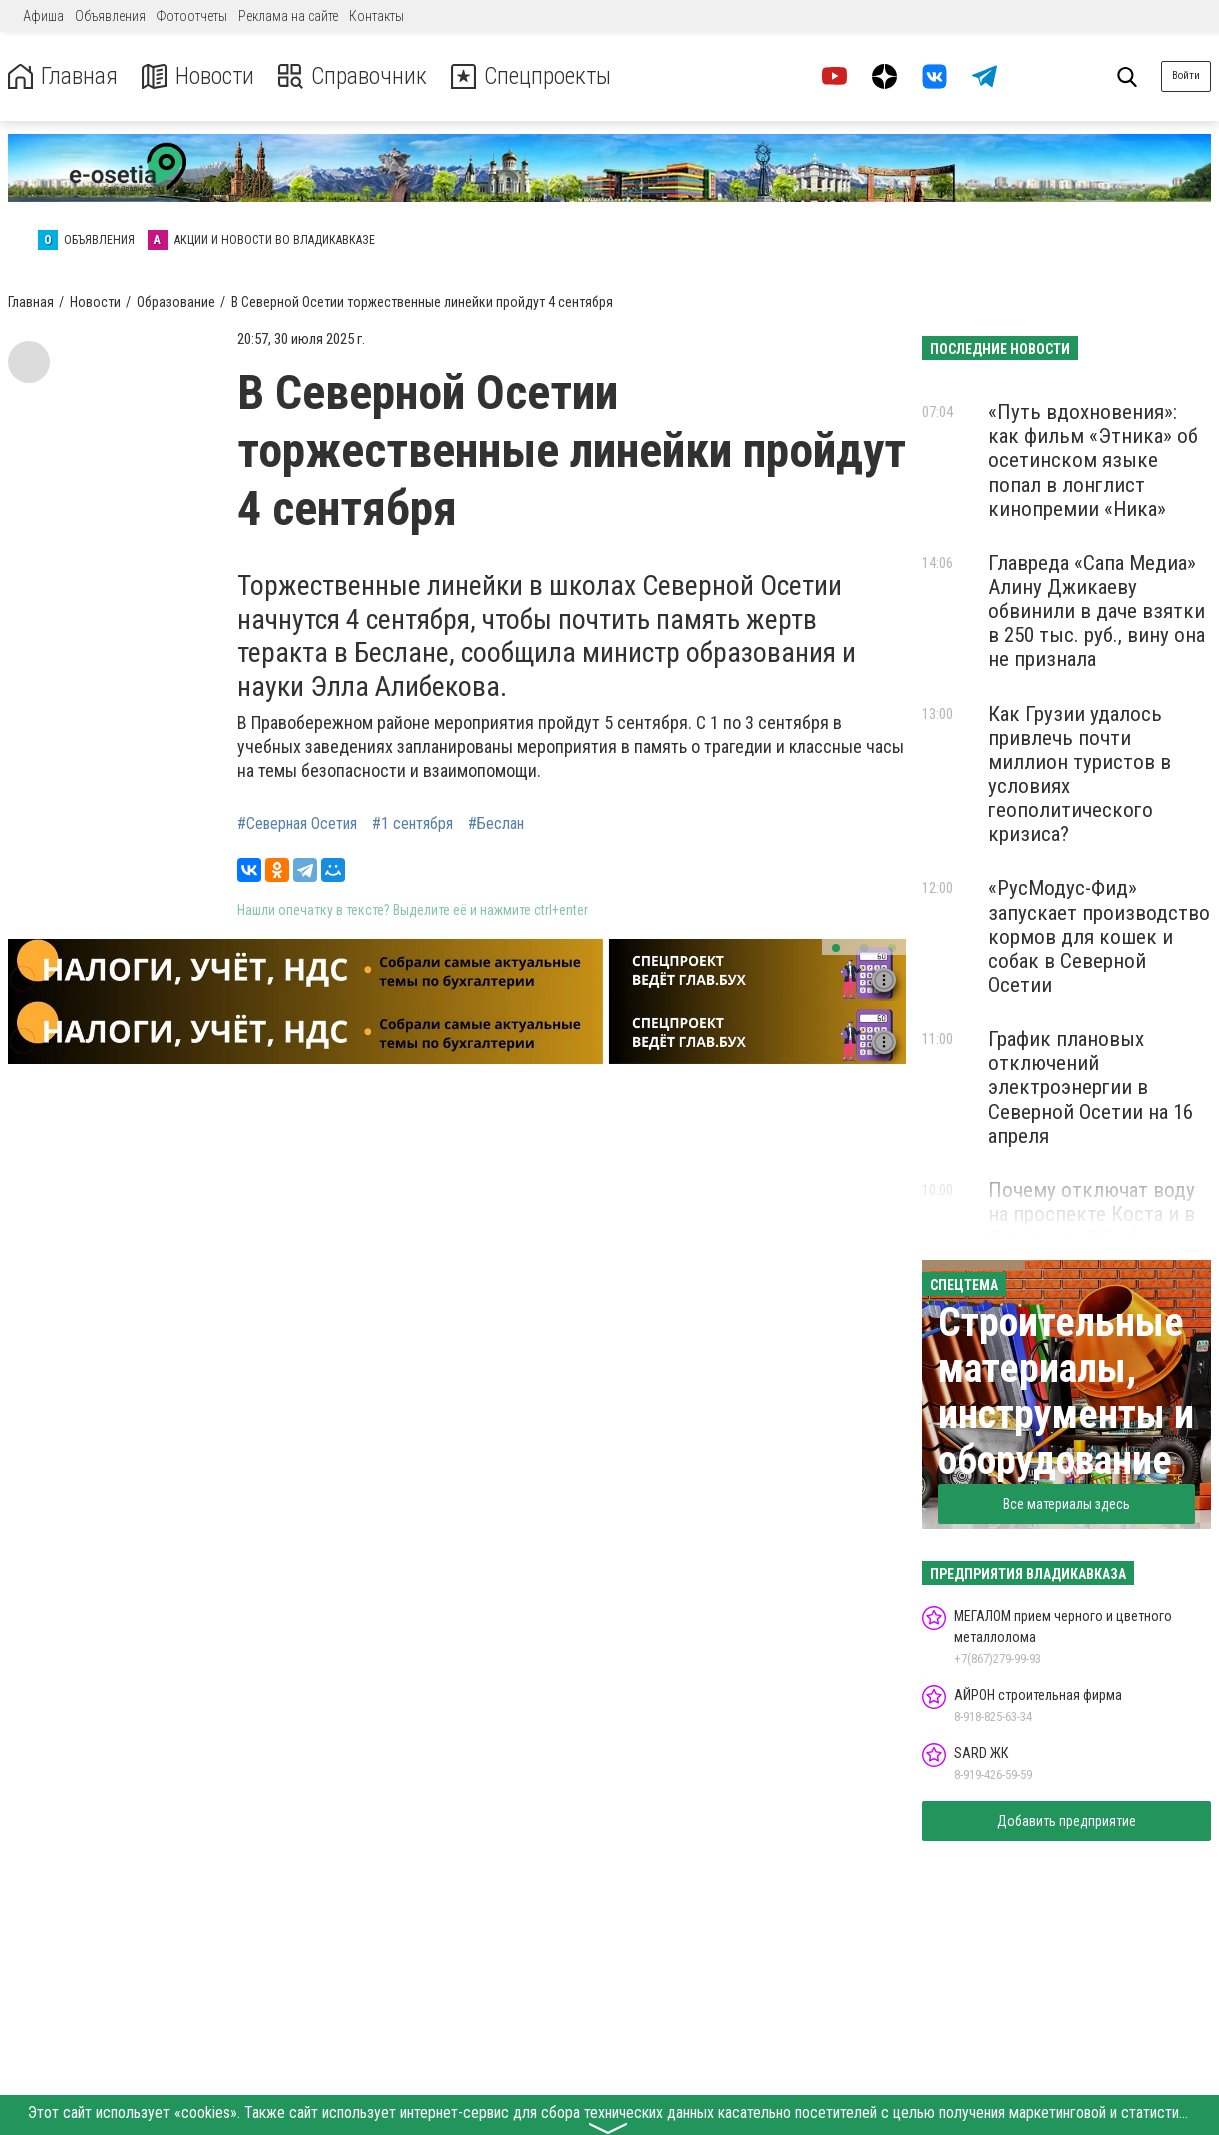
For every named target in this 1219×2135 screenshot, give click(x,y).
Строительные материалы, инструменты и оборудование (1066, 1391)
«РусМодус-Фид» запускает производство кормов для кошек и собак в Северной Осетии (1099, 936)
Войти (1186, 75)
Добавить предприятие (1066, 1821)
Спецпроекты (534, 76)
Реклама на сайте (288, 16)
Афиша (43, 16)
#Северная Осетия (297, 824)
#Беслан (496, 824)
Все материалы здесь (1066, 1504)
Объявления (110, 16)
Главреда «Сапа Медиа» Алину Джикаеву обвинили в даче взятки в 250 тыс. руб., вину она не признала (1096, 611)
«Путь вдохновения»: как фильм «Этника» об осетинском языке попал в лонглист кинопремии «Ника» (1093, 460)
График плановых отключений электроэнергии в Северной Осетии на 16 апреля (1090, 1087)
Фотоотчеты (192, 16)
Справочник (353, 76)
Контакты (376, 16)
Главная (63, 76)
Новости (198, 76)
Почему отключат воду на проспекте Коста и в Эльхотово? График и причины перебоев (1091, 1226)
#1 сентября (412, 824)
